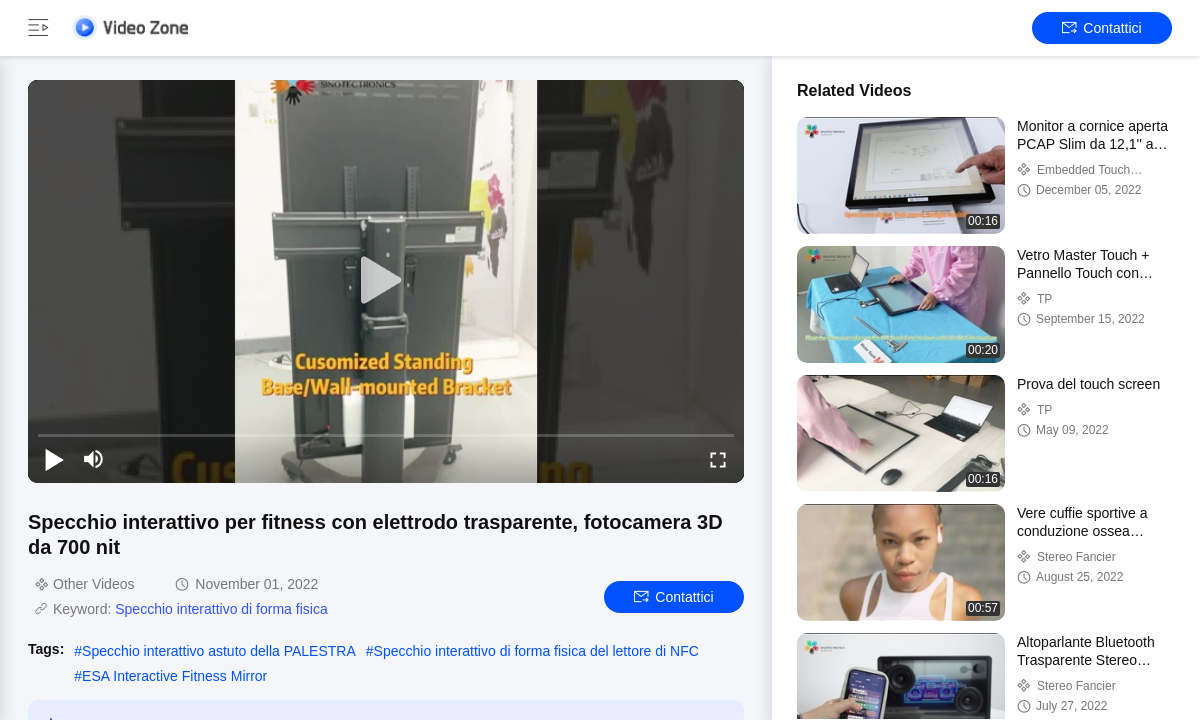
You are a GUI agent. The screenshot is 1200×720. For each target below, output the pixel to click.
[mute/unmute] (94, 459)
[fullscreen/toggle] (718, 459)
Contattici (1101, 28)
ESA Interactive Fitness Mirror (174, 676)
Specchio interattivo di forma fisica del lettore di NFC (536, 651)
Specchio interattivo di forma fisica (221, 609)
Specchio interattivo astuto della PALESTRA (219, 651)
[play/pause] (54, 459)
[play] (386, 281)
